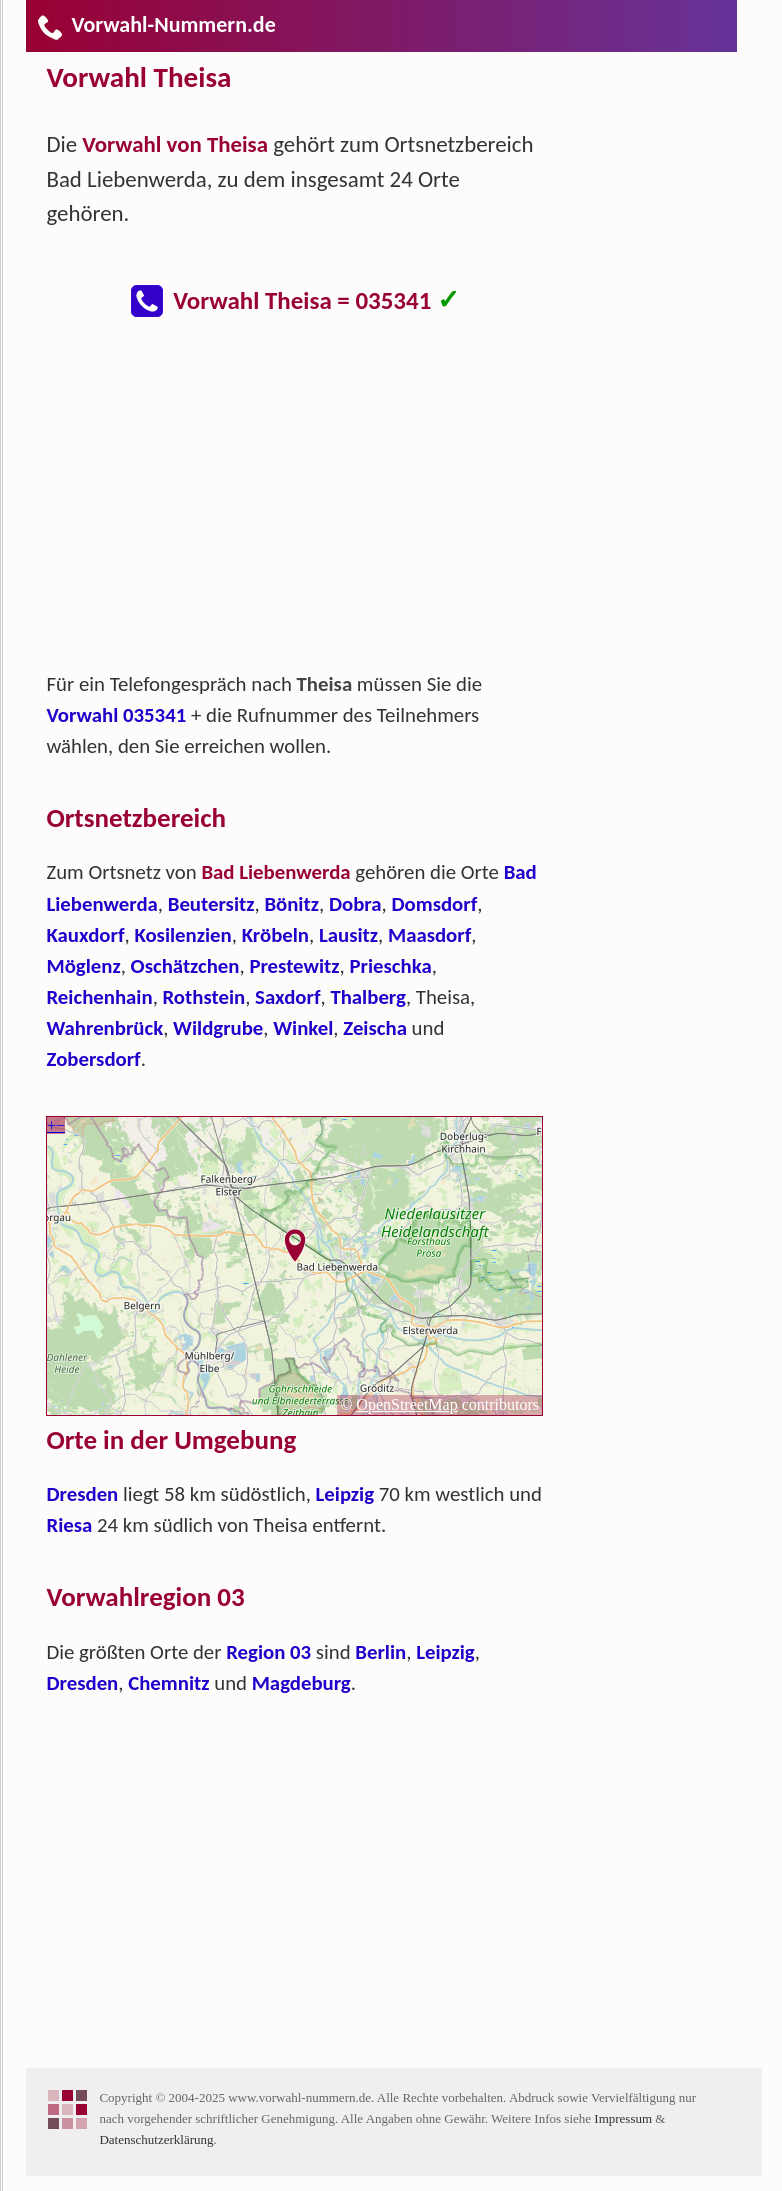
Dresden (82, 1494)
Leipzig (345, 1494)
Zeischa (375, 1028)
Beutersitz (211, 904)
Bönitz (291, 904)
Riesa (69, 1525)
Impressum (623, 2118)
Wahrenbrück (104, 1028)
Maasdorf (429, 935)
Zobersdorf (93, 1059)
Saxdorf (287, 997)
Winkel (303, 1028)
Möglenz (83, 966)
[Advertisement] (311, 504)
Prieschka (390, 966)
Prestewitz (294, 966)
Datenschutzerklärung (156, 2139)
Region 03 (268, 1652)
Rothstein (204, 997)
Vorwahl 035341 (116, 715)
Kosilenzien (182, 935)
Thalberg (367, 997)
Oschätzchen (185, 966)
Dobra (355, 904)
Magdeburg (301, 1683)
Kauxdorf (85, 935)
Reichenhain (99, 997)
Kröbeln (275, 935)
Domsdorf (434, 904)
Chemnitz (168, 1683)
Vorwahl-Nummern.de (155, 24)
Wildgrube (218, 1028)
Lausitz (348, 935)
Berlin (380, 1652)
